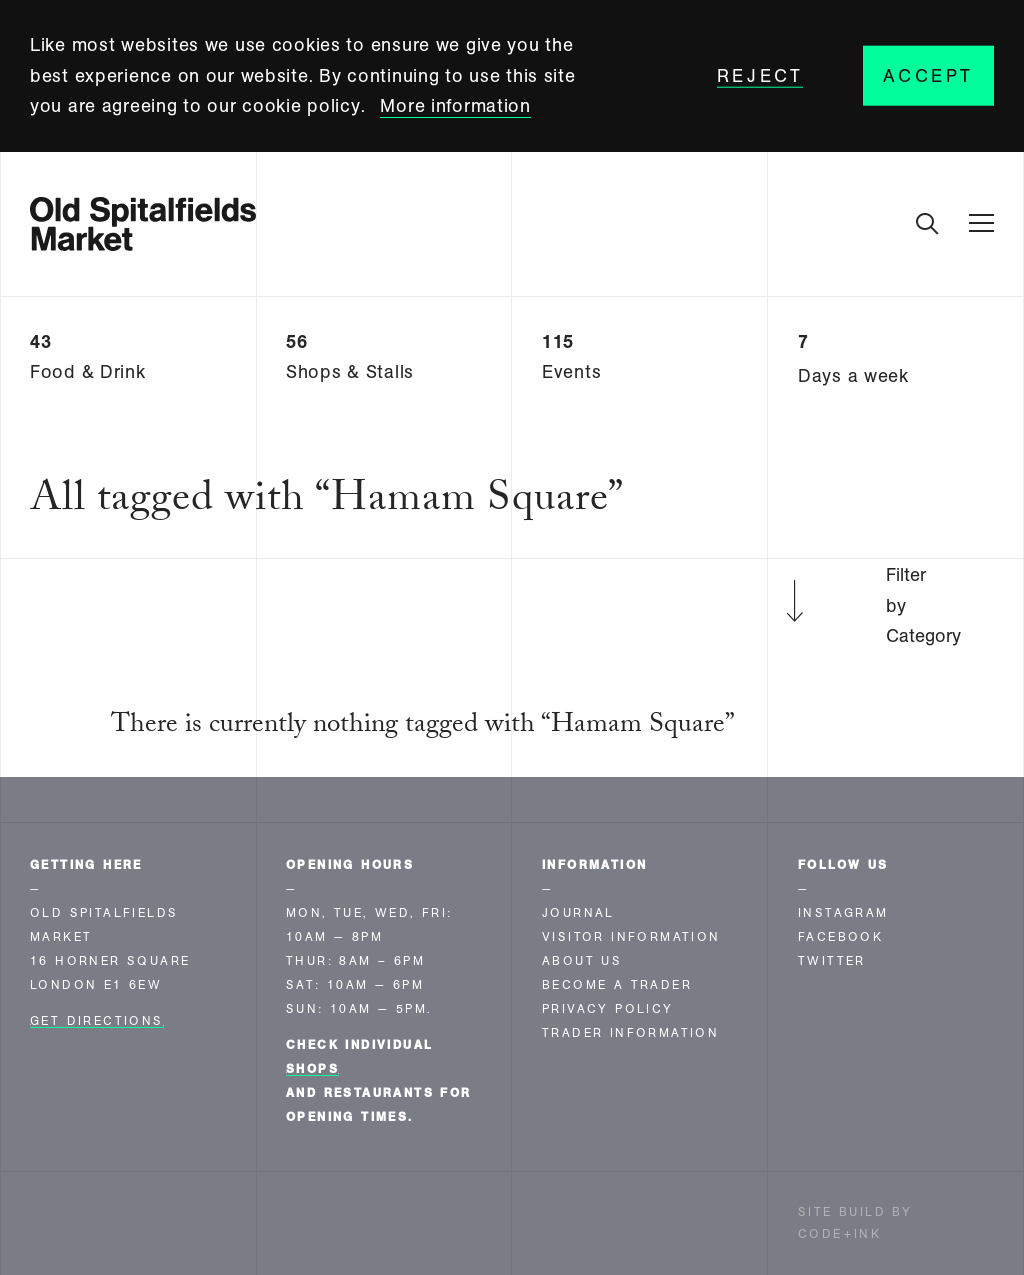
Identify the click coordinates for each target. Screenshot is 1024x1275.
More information (455, 106)
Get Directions (97, 1021)
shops (312, 1069)
